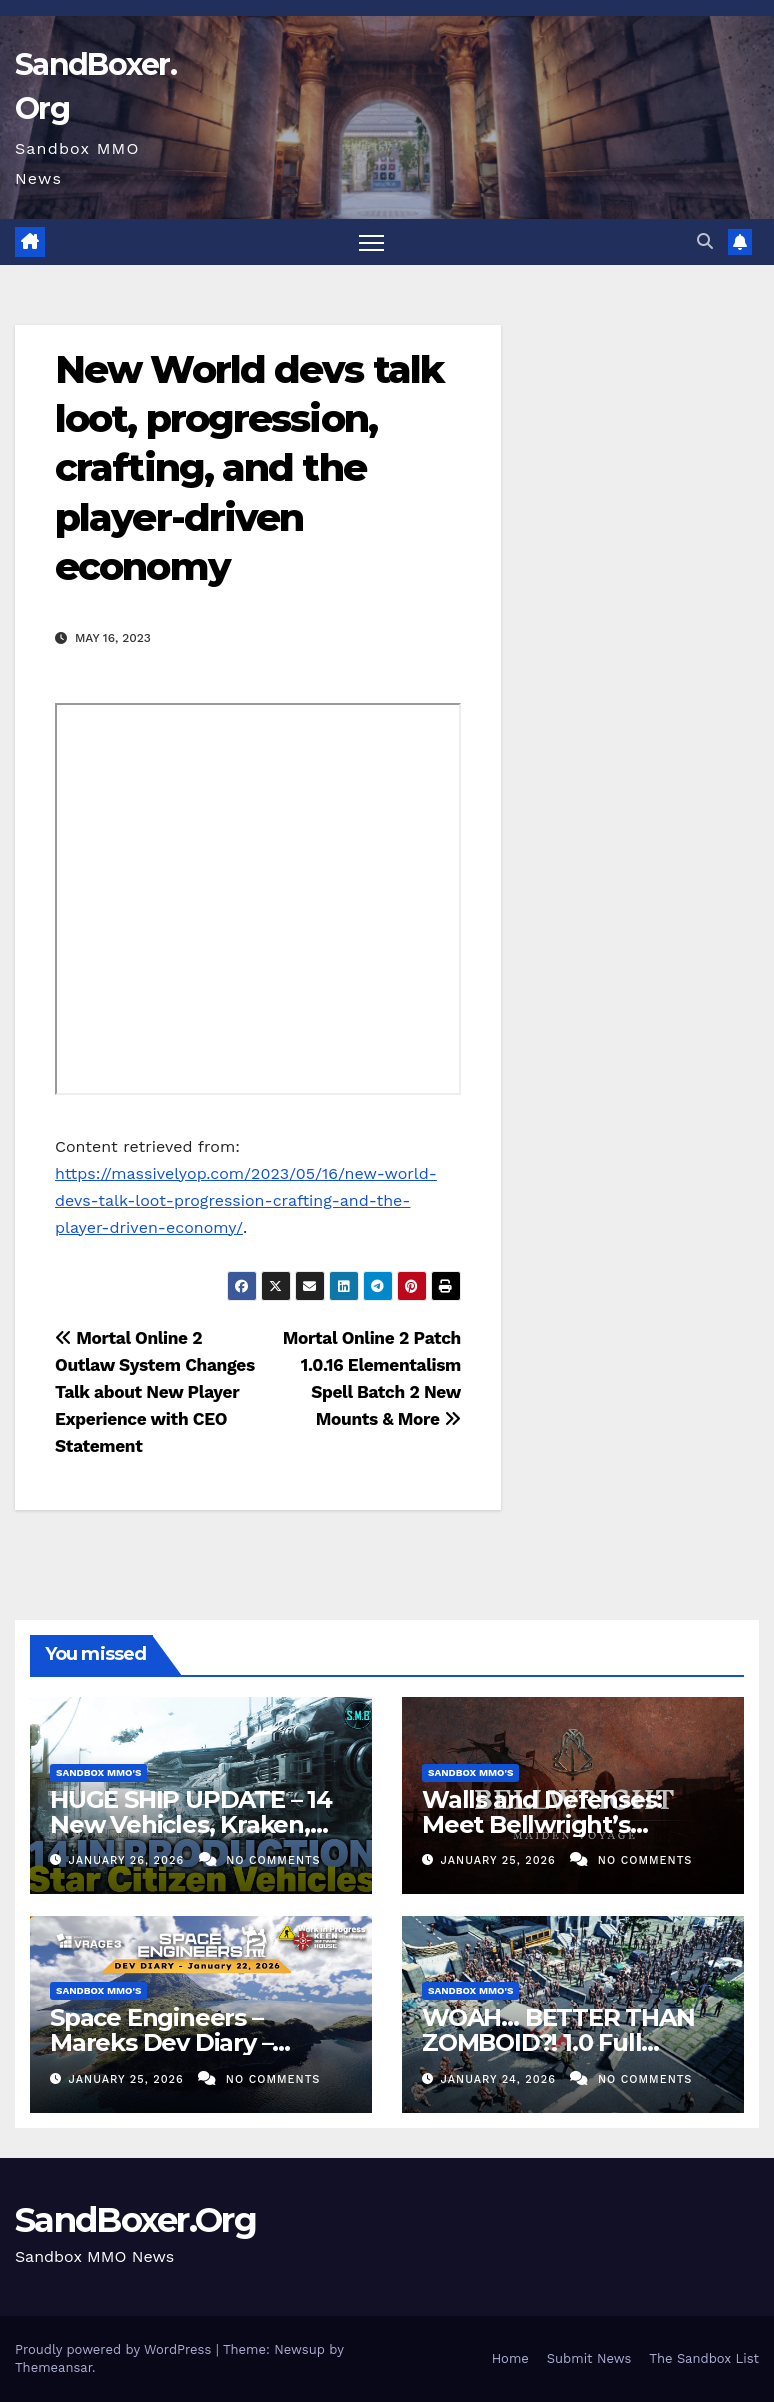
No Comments (273, 1860)
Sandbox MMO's (98, 1772)
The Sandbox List (704, 2358)
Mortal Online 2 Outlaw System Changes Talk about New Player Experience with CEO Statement (155, 1392)
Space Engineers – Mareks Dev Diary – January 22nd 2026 (161, 2042)
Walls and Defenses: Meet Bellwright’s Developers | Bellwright (560, 1824)
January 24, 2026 (501, 2079)
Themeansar (53, 2367)
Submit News (589, 2358)
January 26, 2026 (129, 1860)
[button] (705, 241)
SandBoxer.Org (135, 2220)
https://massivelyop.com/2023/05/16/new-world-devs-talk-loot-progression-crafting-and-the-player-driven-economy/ (246, 1200)
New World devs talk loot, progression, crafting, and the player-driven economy (249, 468)
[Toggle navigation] (371, 242)
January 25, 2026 (501, 1860)
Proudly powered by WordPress (115, 2349)
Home (510, 2358)
